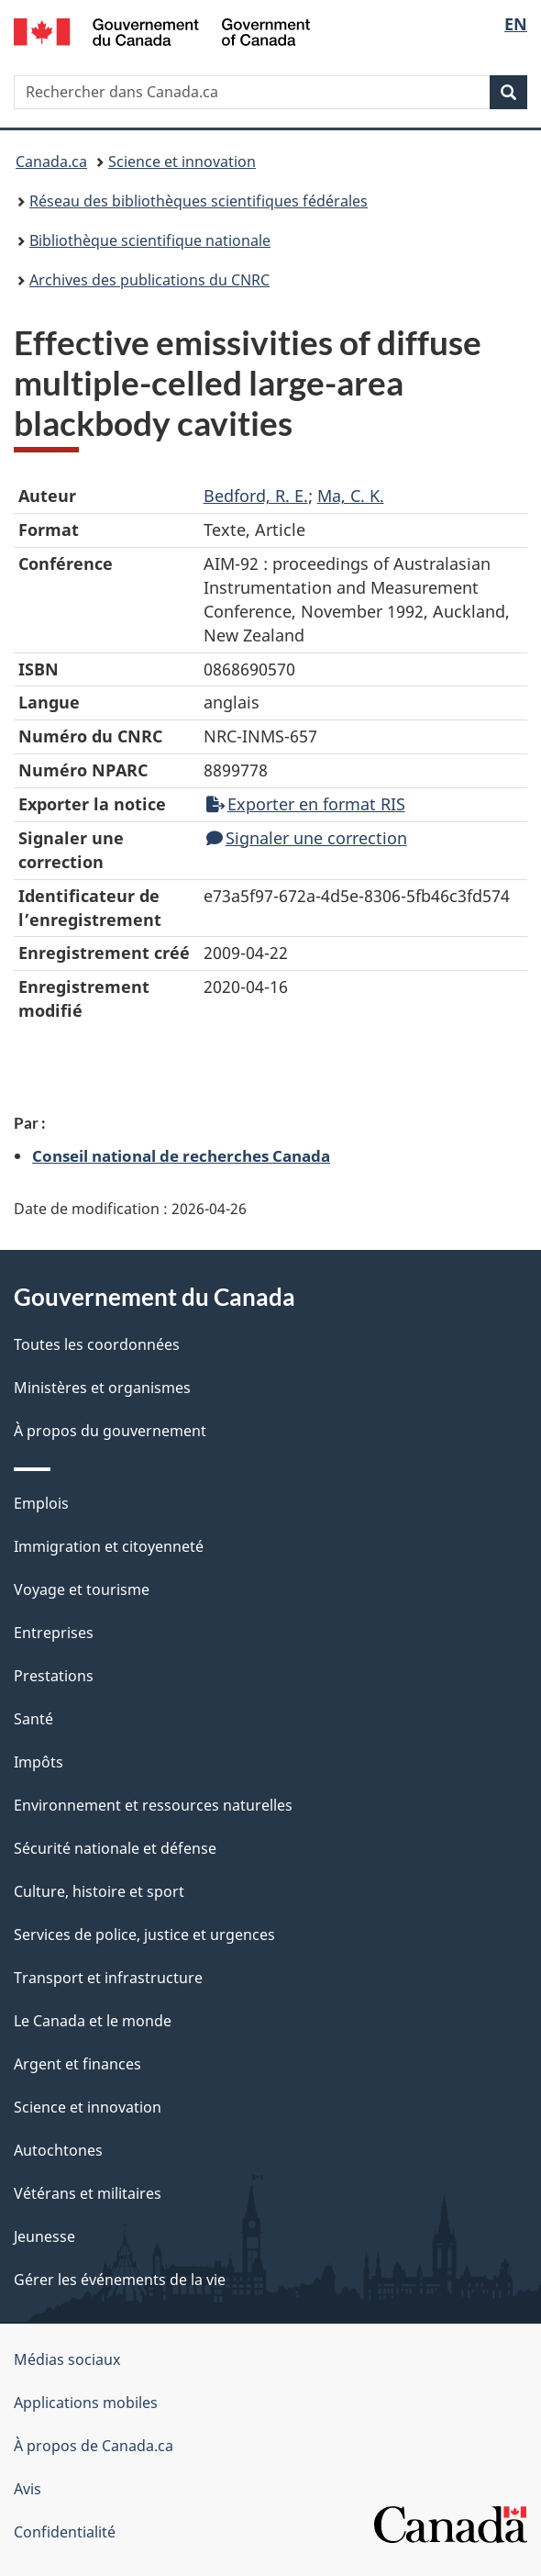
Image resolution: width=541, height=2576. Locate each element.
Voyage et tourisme (81, 1589)
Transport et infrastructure (108, 1978)
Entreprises (54, 1633)
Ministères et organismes (102, 1387)
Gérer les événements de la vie (120, 2279)
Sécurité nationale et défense (115, 1848)
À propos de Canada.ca (93, 2446)
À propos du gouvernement (110, 1431)
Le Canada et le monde (92, 2021)
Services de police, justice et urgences (144, 1934)
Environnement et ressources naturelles (153, 1805)
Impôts (38, 1762)
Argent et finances (77, 2064)
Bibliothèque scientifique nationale (149, 240)
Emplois (41, 1503)
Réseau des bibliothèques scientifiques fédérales (198, 201)
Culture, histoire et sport (99, 1891)
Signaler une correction (306, 838)
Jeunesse (44, 2236)
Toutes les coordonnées (97, 1344)
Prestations (54, 1676)
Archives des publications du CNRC (149, 280)
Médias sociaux (67, 2359)
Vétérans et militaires (87, 2193)
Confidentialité (65, 2532)
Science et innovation (182, 161)
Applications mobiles (86, 2402)
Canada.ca (51, 161)
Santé (33, 1719)
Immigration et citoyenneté (109, 1546)
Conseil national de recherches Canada (181, 1155)
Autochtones (58, 2150)
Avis (27, 2489)
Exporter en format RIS (305, 804)
